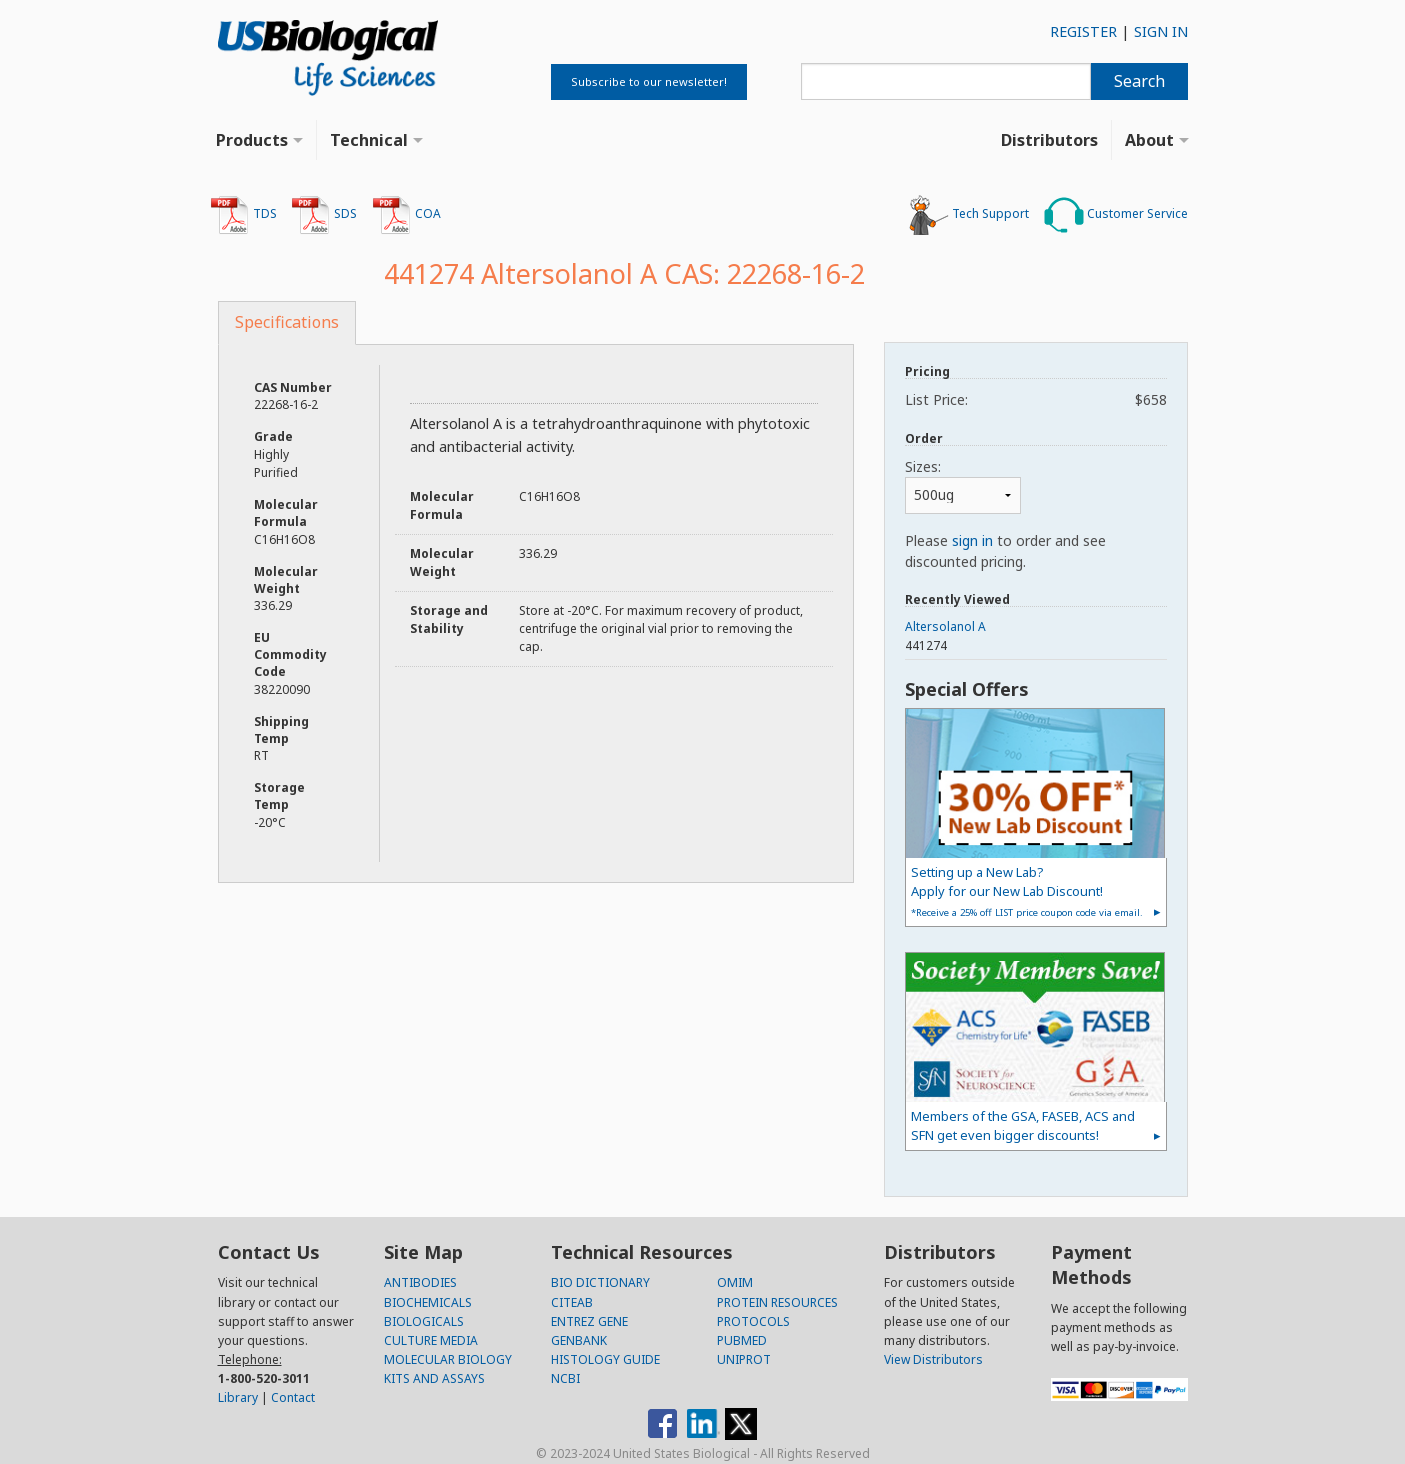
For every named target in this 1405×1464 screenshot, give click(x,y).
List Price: (1035, 399)
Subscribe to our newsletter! (649, 81)
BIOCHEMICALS (428, 1302)
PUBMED (742, 1340)
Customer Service (1116, 215)
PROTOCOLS (753, 1321)
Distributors (1049, 140)
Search (1139, 81)
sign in (972, 540)
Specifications (287, 322)
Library (238, 1397)
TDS (243, 215)
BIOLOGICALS (424, 1321)
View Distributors (933, 1359)
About (1149, 140)
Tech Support (969, 215)
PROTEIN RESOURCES (777, 1302)
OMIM (735, 1282)
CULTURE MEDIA (431, 1340)
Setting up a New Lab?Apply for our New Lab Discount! (1027, 890)
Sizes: (923, 466)
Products (252, 140)
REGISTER (1083, 31)
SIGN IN (1161, 31)
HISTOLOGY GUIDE (605, 1359)
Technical (369, 140)
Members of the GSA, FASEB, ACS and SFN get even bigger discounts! (1023, 1125)
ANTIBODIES (420, 1282)
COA (406, 215)
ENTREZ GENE (589, 1321)
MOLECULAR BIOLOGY (448, 1359)
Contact (293, 1397)
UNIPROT (744, 1359)
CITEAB (572, 1302)
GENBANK (579, 1340)
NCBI (565, 1378)
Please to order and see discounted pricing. (1005, 551)
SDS (324, 215)
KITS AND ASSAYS (434, 1378)
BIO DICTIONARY (600, 1282)
